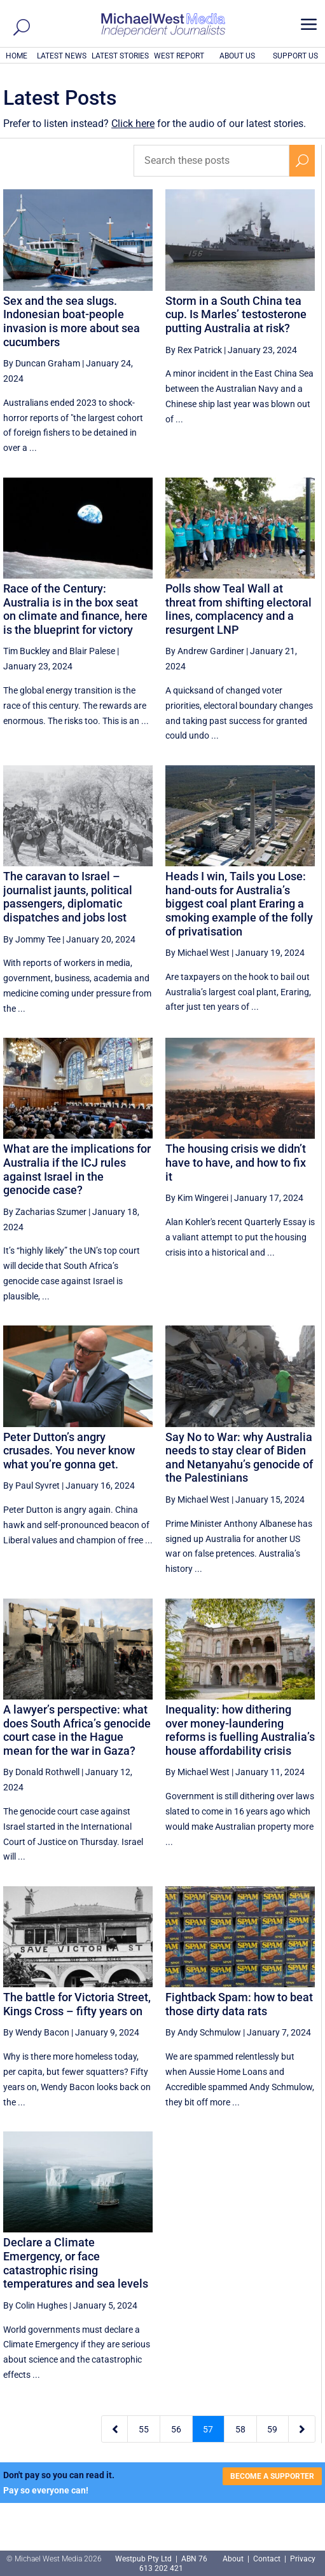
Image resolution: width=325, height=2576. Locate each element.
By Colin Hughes (35, 2305)
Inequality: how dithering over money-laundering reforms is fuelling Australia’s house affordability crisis (240, 1730)
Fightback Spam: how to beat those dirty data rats (239, 2004)
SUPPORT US (295, 55)
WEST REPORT (179, 55)
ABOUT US (237, 55)
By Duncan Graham (41, 363)
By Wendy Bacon (36, 2032)
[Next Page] (301, 2429)
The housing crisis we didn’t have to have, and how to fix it (235, 1162)
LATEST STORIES (120, 55)
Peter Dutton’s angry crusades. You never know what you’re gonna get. (69, 1450)
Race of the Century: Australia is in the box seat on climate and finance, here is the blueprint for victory (75, 609)
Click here (133, 123)
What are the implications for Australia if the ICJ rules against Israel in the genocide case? (77, 1169)
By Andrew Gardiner (204, 651)
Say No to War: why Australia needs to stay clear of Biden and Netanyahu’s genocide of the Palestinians (239, 1457)
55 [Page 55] (144, 2429)
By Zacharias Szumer (44, 1212)
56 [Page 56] (176, 2429)
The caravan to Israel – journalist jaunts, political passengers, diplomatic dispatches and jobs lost (67, 896)
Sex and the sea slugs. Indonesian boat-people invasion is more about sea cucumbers (71, 321)
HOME (16, 55)
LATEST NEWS (61, 55)
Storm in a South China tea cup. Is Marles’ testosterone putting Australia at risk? (236, 314)
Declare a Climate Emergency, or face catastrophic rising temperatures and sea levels (75, 2263)
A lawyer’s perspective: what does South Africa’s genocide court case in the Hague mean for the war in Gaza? (77, 1730)
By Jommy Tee (31, 939)
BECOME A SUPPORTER (272, 2476)
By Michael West (197, 953)
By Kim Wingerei (196, 1198)
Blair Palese (92, 651)
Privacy (302, 2558)
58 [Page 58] (240, 2429)
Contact (266, 2558)
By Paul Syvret (31, 1485)
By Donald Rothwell (41, 1772)
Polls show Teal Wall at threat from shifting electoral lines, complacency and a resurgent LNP (238, 609)
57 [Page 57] (208, 2429)
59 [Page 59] (272, 2429)
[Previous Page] (114, 2429)
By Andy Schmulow (203, 2032)
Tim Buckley (26, 651)
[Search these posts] (211, 161)
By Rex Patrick (193, 350)
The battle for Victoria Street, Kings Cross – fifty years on (77, 2004)
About (234, 2558)
